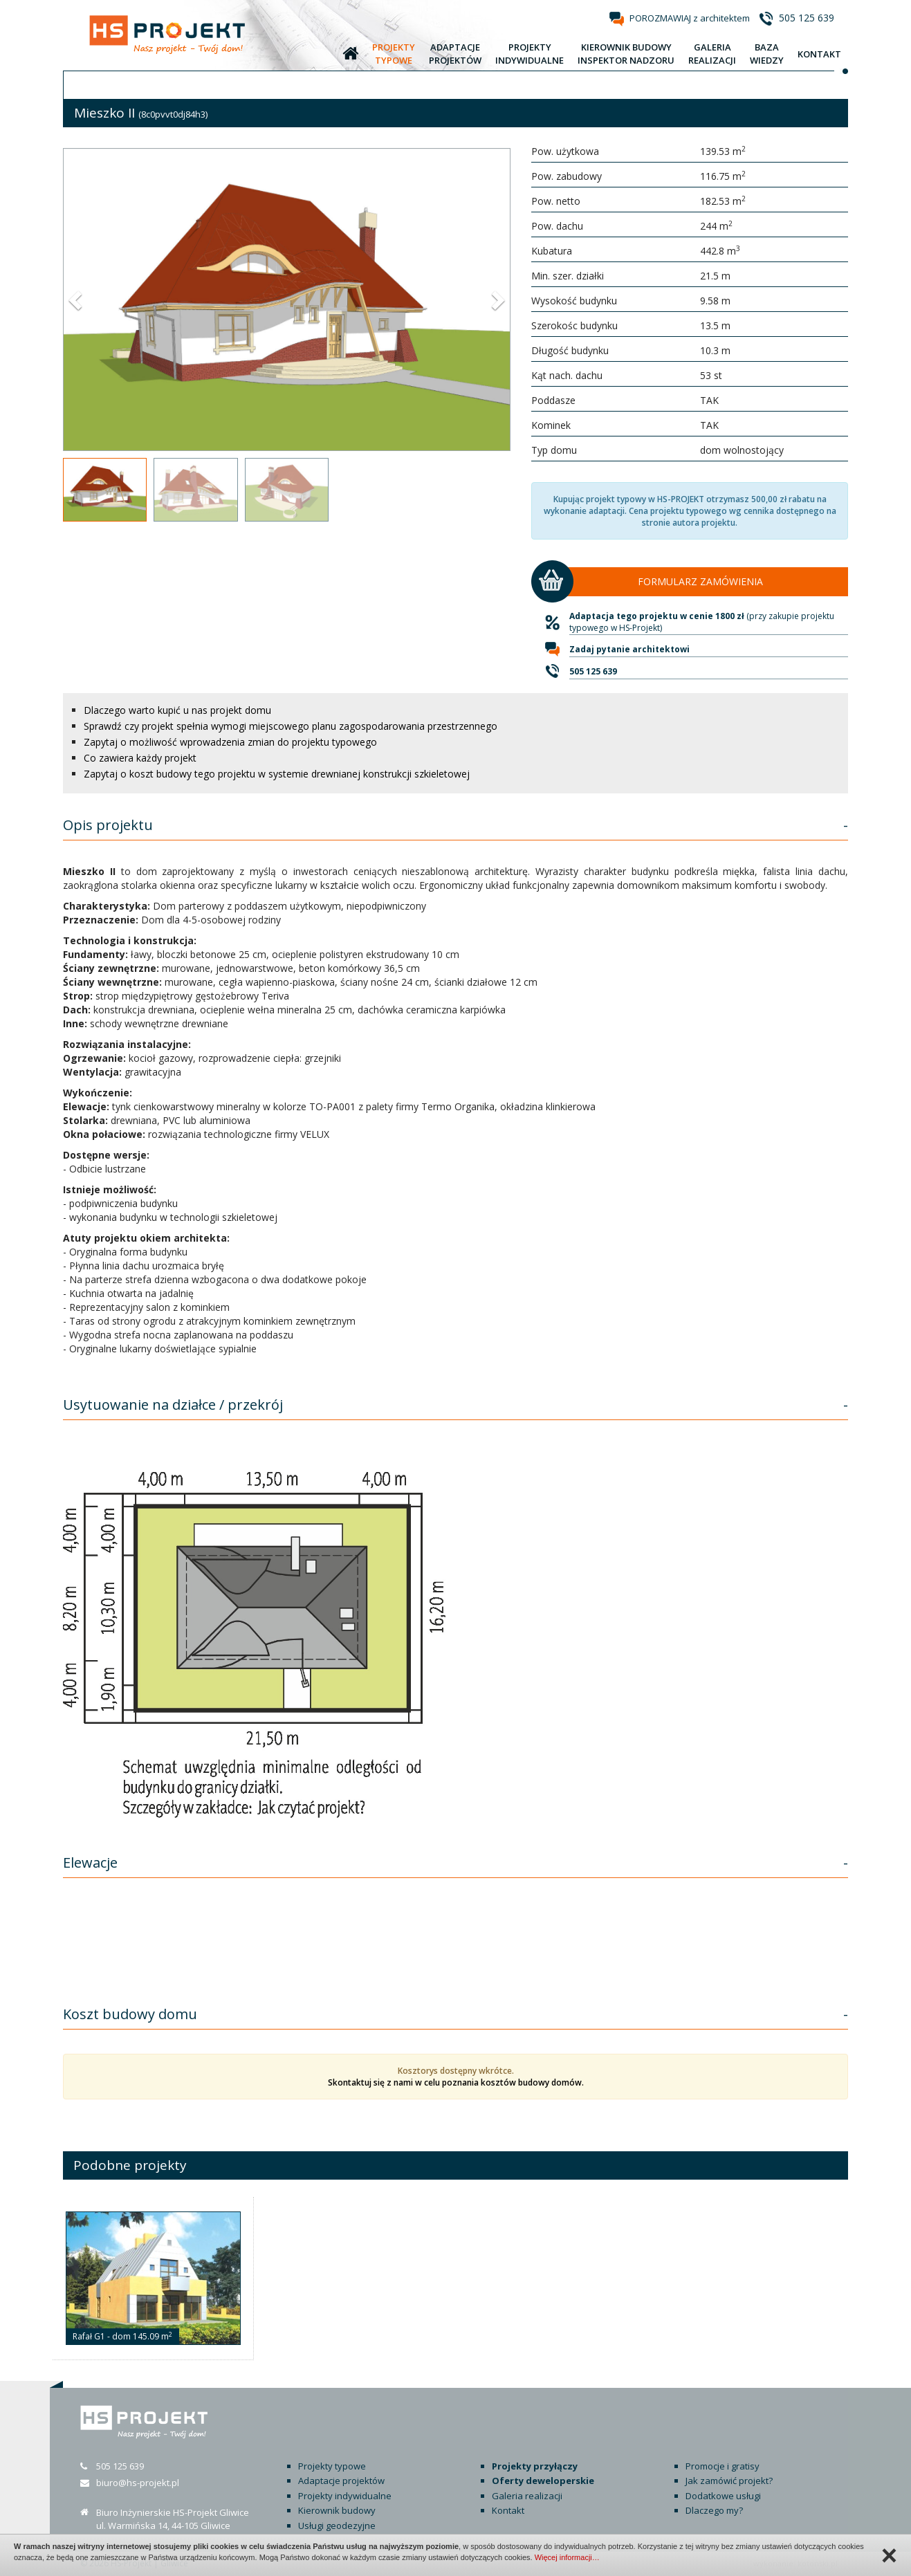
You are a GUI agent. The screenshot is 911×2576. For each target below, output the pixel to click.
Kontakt (508, 2510)
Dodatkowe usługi (723, 2496)
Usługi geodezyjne (337, 2525)
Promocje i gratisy (722, 2466)
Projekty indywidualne (345, 2496)
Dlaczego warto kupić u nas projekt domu (177, 710)
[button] (77, 299)
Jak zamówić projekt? (729, 2480)
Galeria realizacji (527, 2496)
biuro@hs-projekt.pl (137, 2482)
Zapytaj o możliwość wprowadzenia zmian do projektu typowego (230, 741)
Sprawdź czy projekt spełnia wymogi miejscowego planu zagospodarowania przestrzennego (290, 726)
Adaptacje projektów (341, 2480)
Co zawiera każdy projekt (140, 757)
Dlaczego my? (714, 2510)
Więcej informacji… (567, 2557)
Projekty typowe (332, 2466)
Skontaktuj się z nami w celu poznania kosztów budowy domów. (456, 2082)
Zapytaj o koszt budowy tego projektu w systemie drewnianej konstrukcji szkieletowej (277, 773)
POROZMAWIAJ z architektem (689, 18)
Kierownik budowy (337, 2510)
